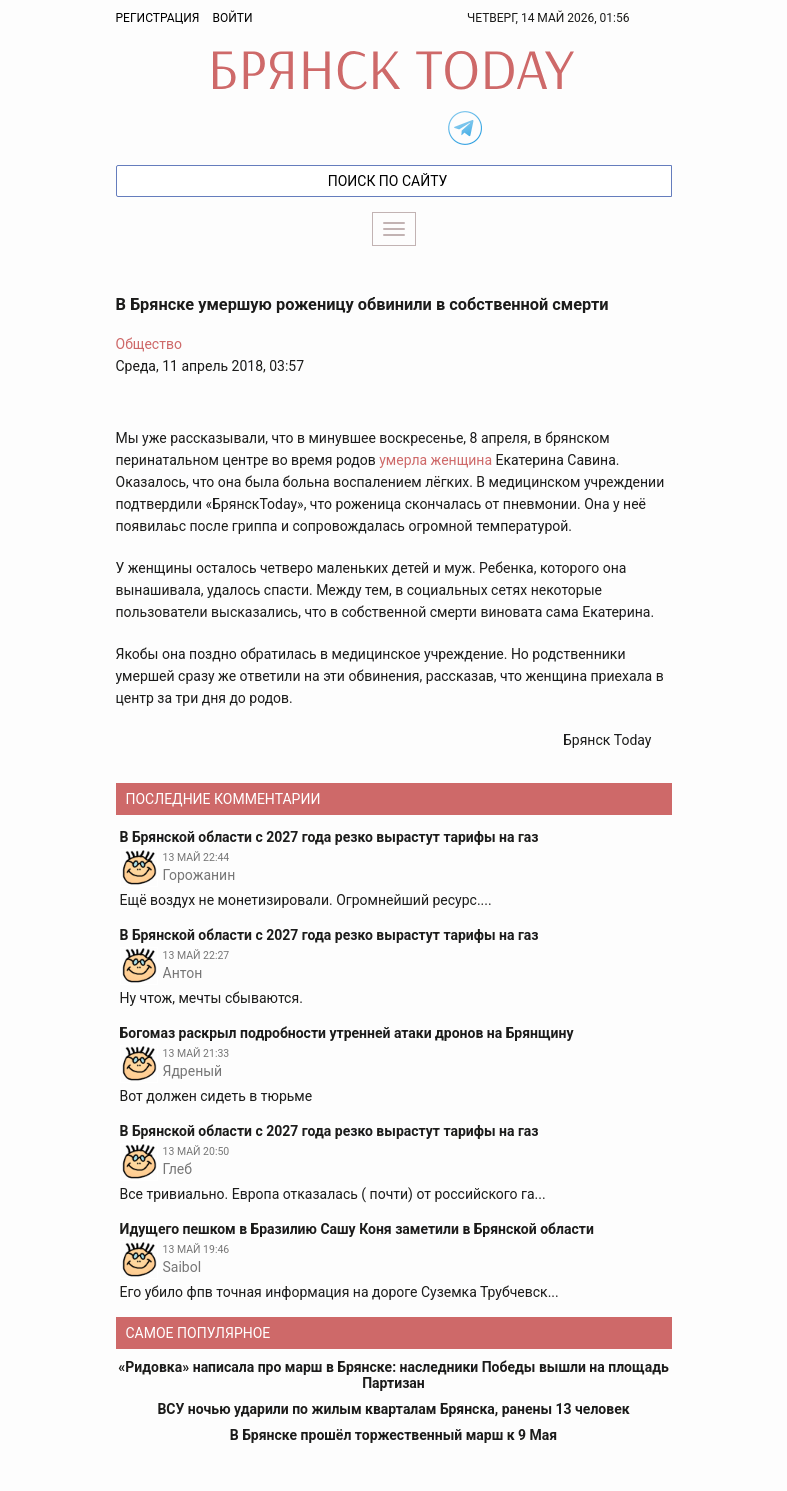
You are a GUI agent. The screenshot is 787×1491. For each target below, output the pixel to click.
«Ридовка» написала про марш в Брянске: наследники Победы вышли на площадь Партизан (393, 1375)
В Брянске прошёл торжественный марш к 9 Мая (393, 1435)
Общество (149, 344)
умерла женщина (435, 460)
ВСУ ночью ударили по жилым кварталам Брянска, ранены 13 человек (393, 1409)
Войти (232, 18)
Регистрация (158, 18)
